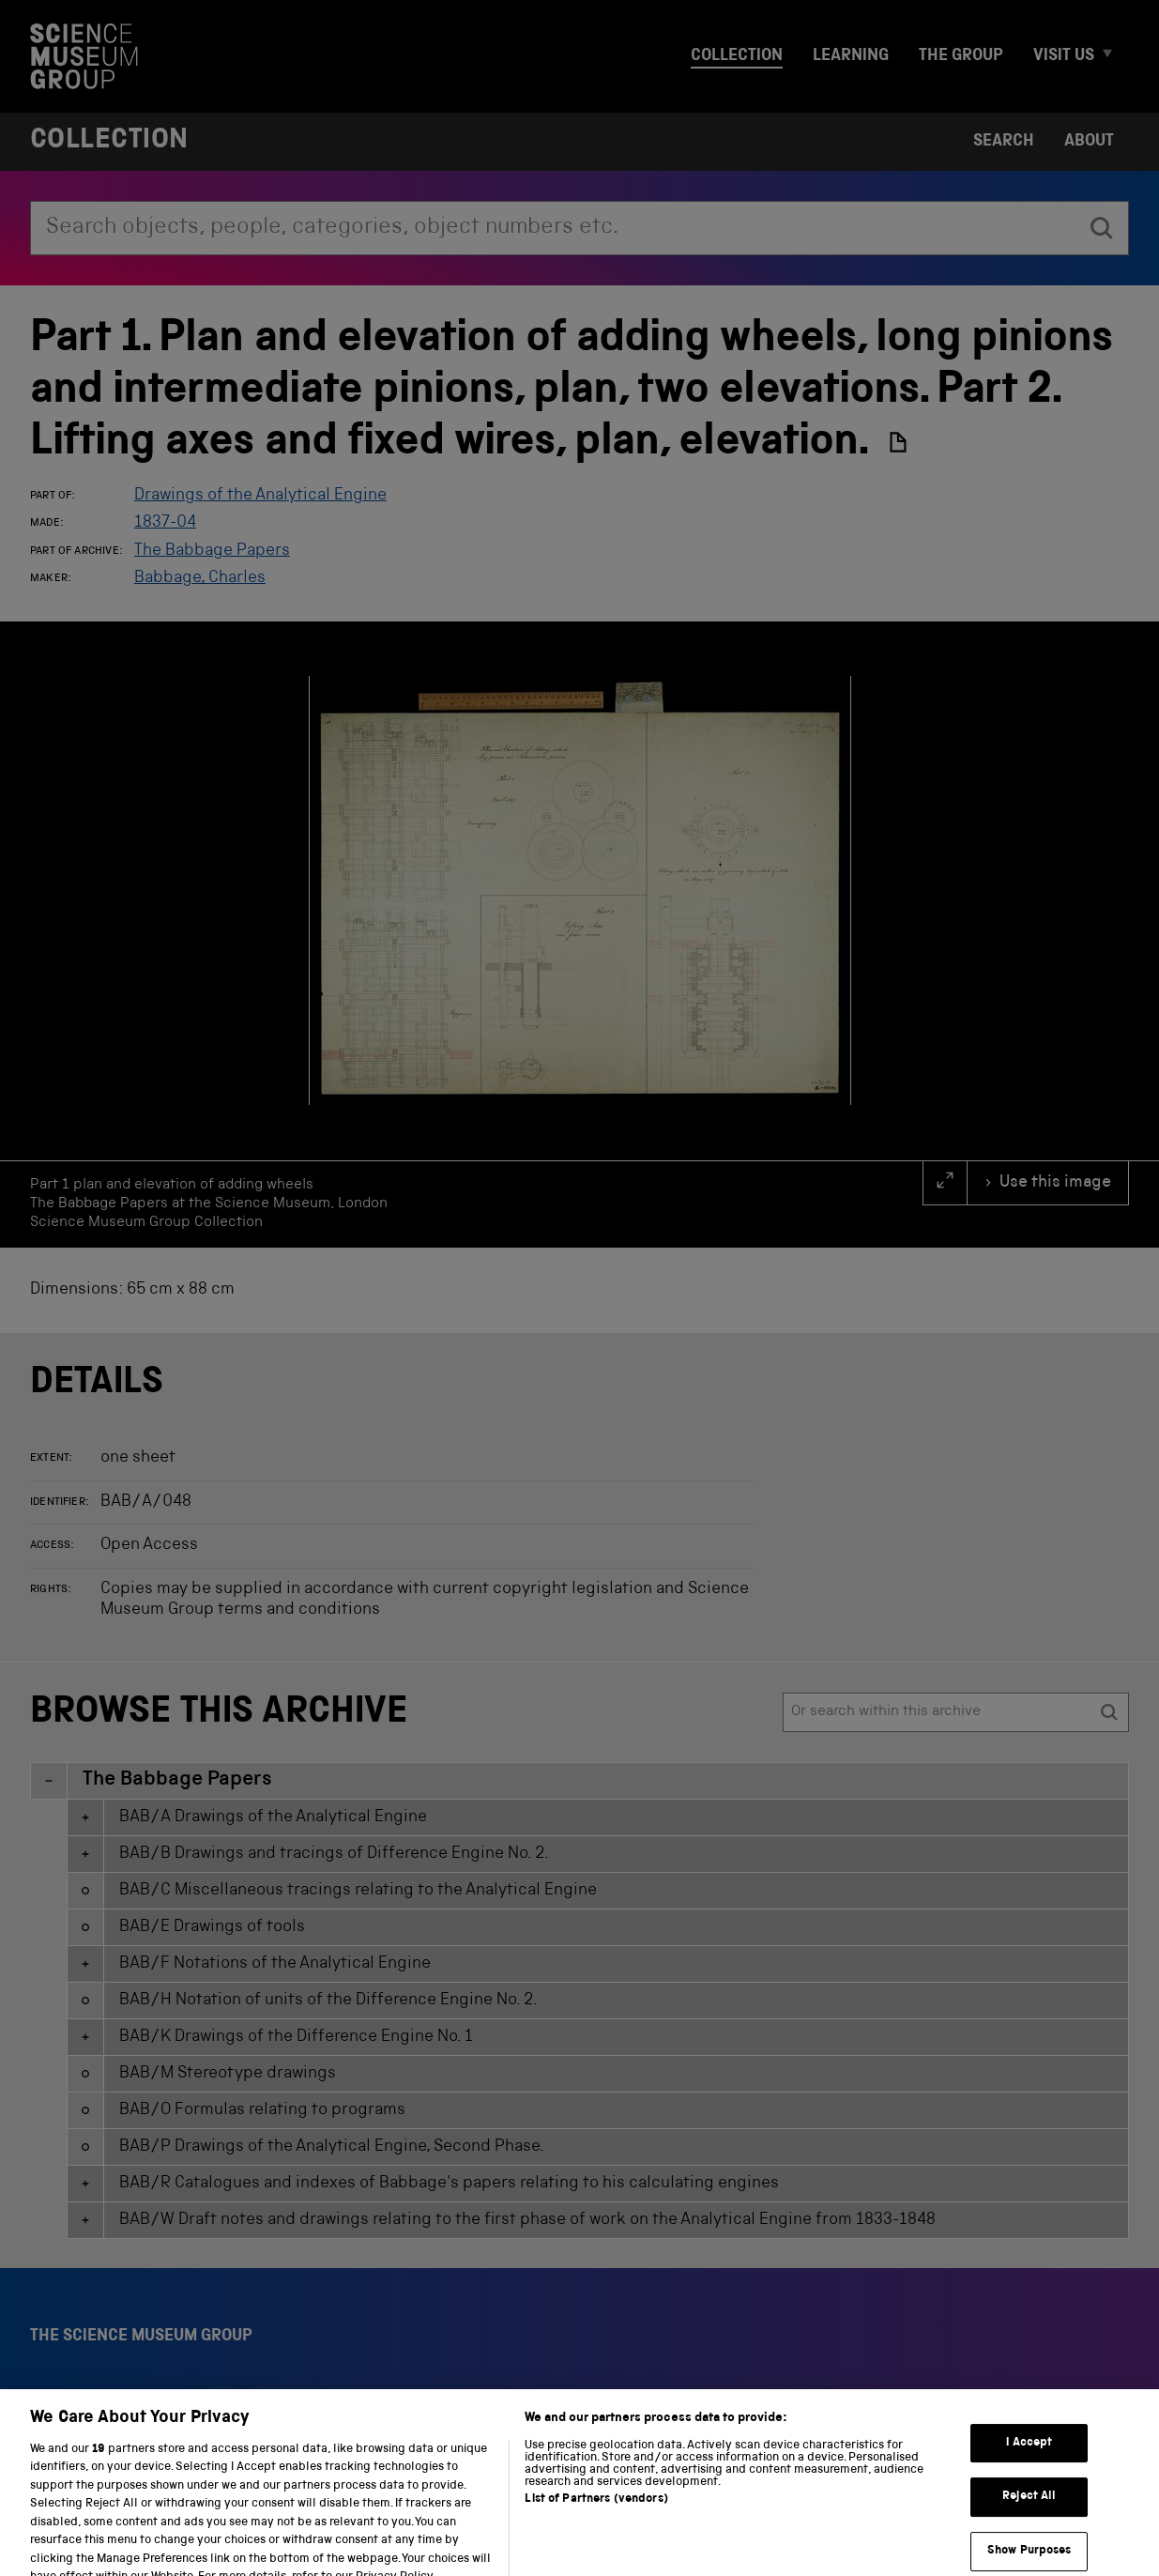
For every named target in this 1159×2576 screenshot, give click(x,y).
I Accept (1029, 2475)
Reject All (1029, 2528)
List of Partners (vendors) (596, 2530)
